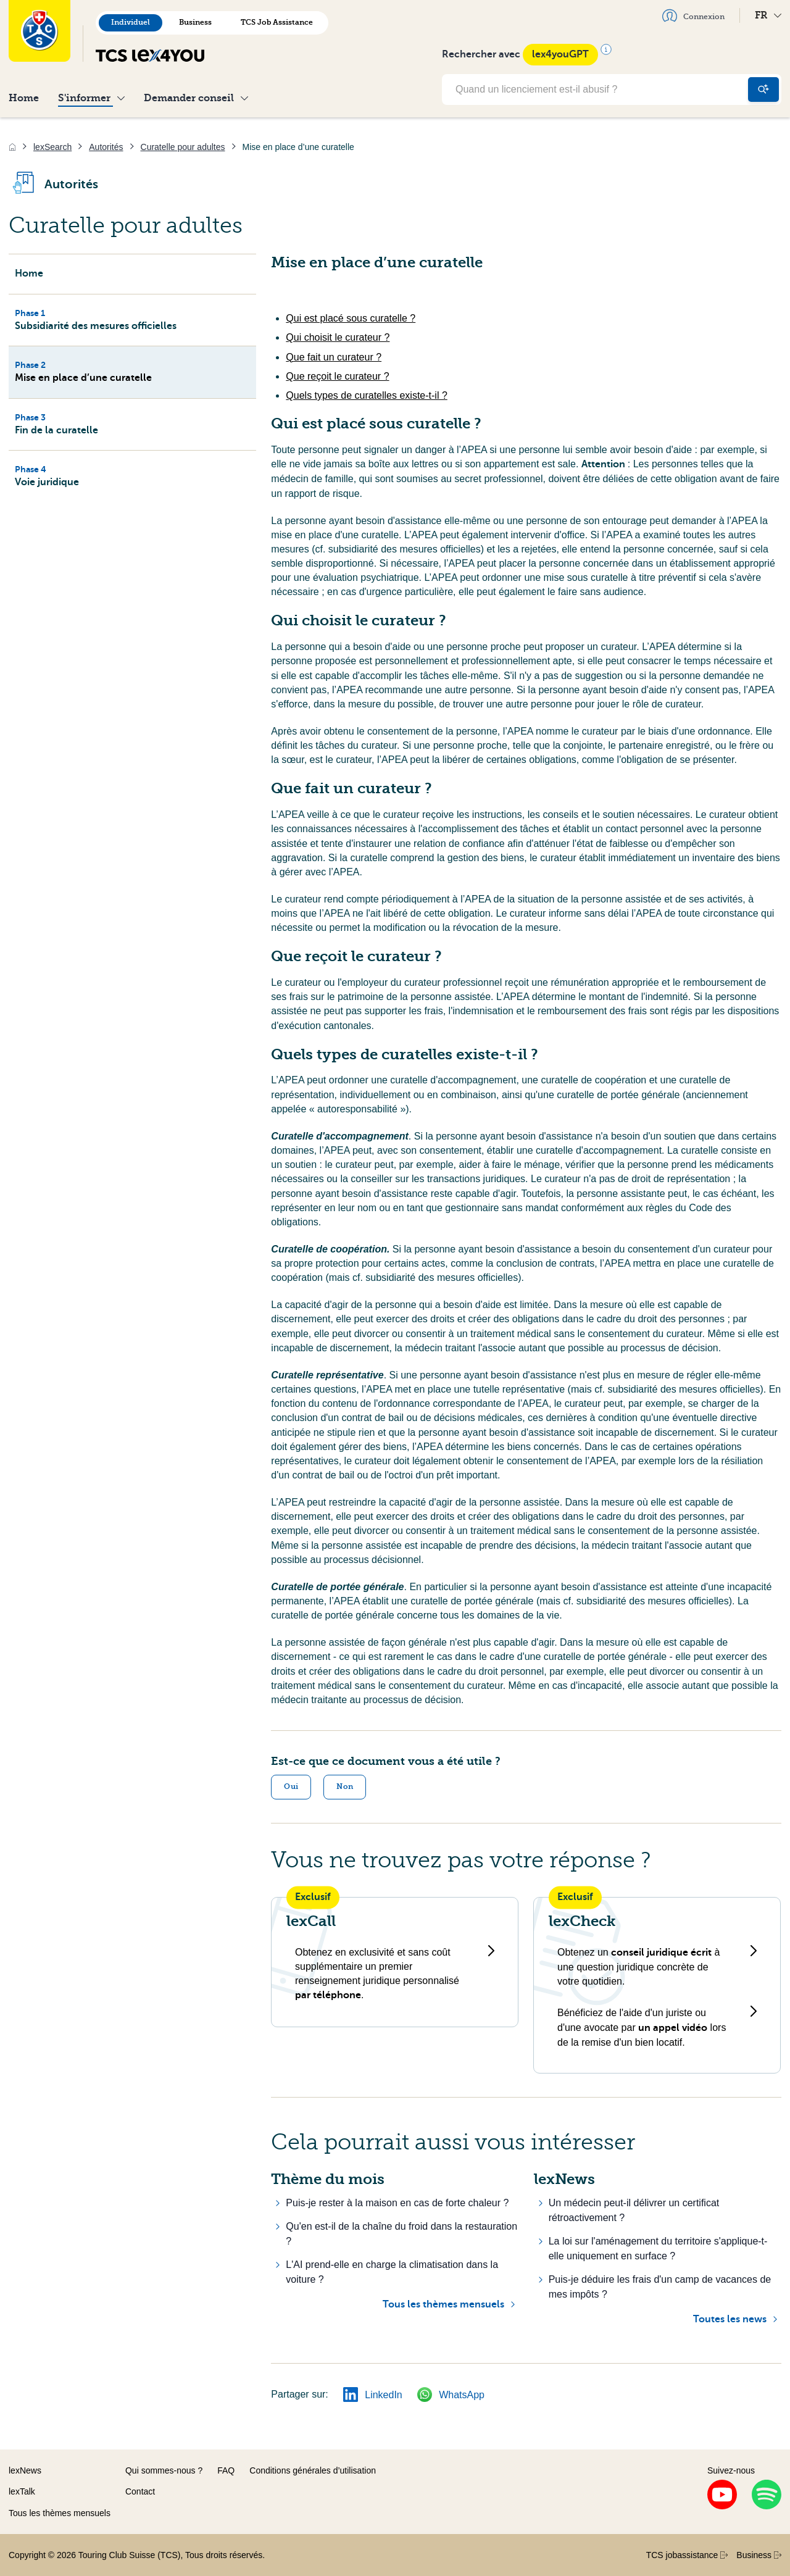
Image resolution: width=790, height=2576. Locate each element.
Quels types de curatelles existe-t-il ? (366, 395)
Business (195, 22)
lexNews (25, 2470)
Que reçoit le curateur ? (337, 376)
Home (24, 98)
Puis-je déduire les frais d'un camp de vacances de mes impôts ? (660, 2286)
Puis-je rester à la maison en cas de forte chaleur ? (397, 2203)
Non (344, 1786)
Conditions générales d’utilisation (312, 2470)
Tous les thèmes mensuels (443, 2304)
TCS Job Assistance (277, 22)
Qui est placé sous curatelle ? (350, 318)
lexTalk (22, 2491)
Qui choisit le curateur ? (337, 337)
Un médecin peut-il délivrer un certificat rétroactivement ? (634, 2210)
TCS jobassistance (687, 2555)
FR (768, 15)
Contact (140, 2491)
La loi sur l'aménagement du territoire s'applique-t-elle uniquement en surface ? (658, 2248)
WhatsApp (450, 2395)
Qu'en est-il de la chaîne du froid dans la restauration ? (401, 2233)
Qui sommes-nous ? (163, 2470)
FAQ (226, 2470)
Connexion (693, 15)
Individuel (130, 22)
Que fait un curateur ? (333, 357)
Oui (291, 1786)
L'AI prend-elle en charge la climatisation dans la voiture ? (392, 2272)
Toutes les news (730, 2319)
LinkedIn (372, 2395)
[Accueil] (12, 147)
